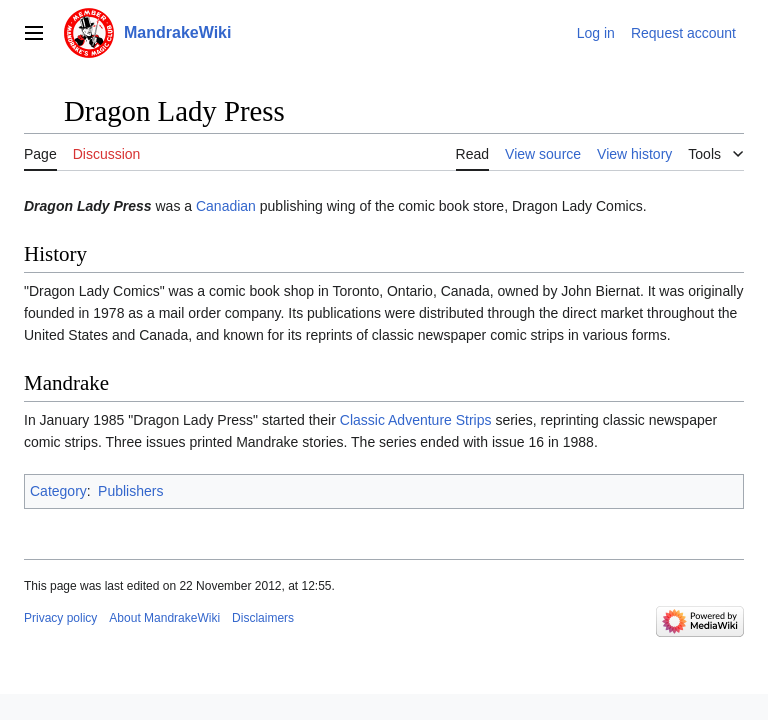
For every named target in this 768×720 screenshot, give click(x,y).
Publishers (130, 491)
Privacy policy (60, 618)
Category (58, 491)
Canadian (226, 206)
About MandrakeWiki (164, 618)
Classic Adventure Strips (416, 420)
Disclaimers (263, 618)
